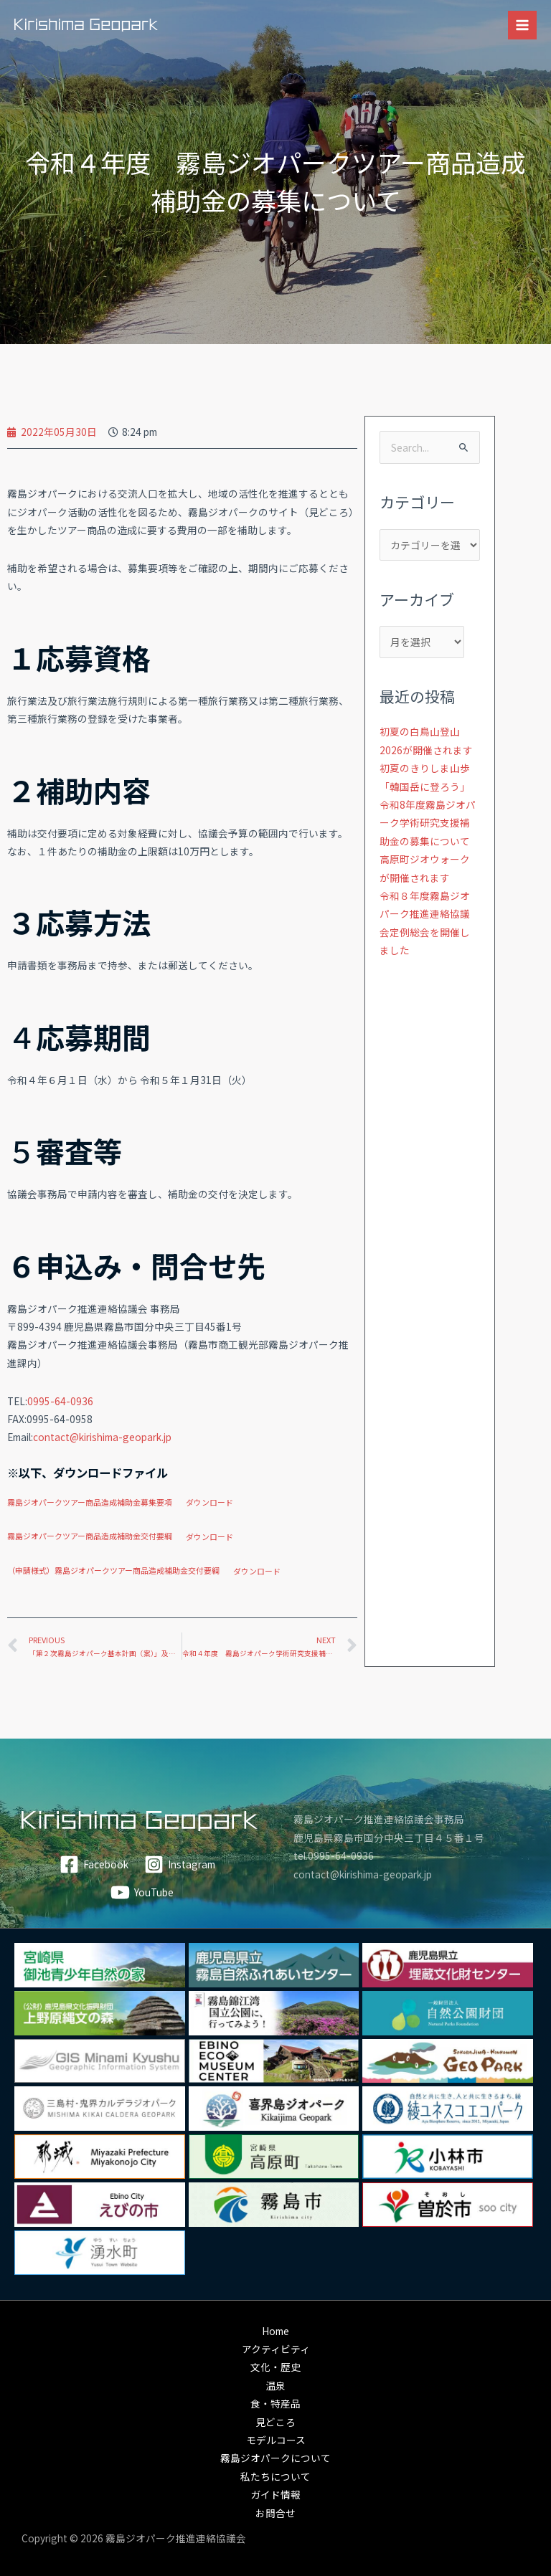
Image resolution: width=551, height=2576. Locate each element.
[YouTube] (141, 1892)
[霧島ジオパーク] (86, 25)
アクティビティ (276, 2349)
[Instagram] (180, 1864)
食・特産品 (275, 2403)
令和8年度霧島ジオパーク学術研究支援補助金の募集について (428, 822)
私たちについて (275, 2476)
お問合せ (275, 2513)
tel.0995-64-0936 (333, 1855)
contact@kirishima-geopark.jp (102, 1437)
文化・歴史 (275, 2366)
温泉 (275, 2385)
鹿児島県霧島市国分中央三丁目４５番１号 (388, 1837)
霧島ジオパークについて (275, 2458)
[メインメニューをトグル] (522, 25)
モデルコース (276, 2440)
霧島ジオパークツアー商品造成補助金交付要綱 (89, 1536)
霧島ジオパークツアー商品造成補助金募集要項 (89, 1502)
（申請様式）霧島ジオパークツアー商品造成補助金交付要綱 (113, 1571)
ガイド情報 (275, 2494)
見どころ (275, 2422)
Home (275, 2331)
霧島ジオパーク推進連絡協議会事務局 (378, 1819)
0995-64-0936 (60, 1401)
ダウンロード (209, 1502)
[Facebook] (93, 1864)
